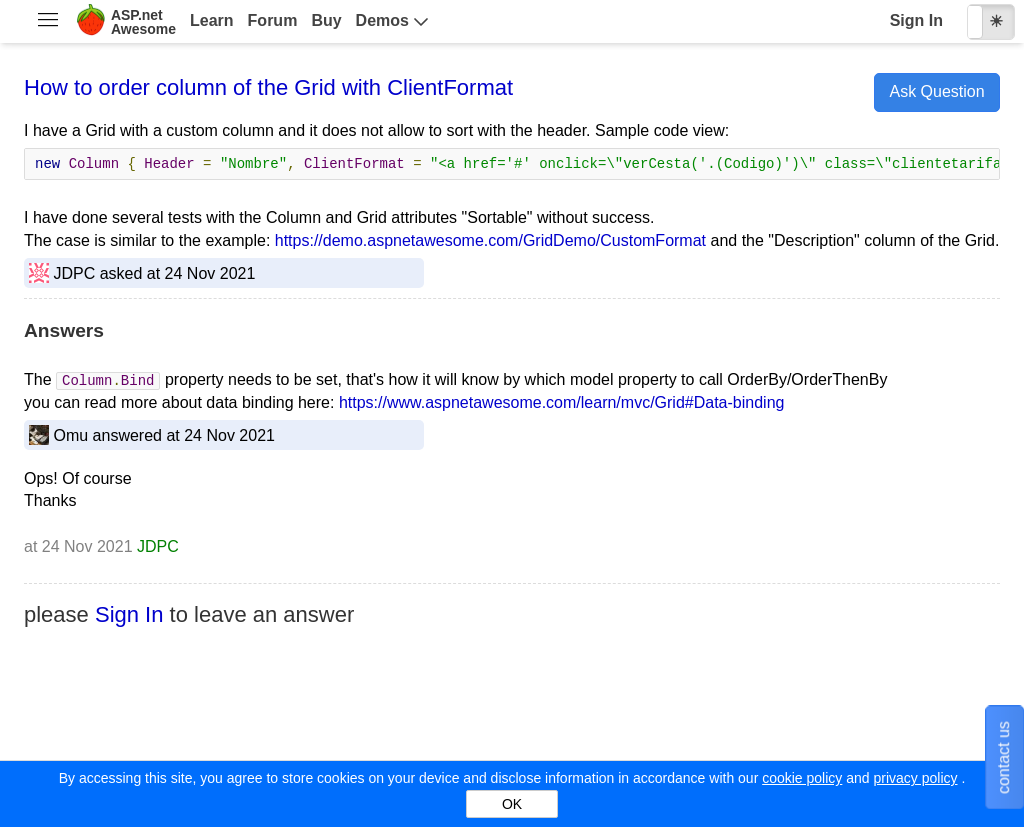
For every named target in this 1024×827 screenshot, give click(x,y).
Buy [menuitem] (326, 20)
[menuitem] (47, 22)
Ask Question (936, 91)
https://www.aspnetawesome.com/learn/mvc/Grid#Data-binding (562, 402)
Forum (273, 20)
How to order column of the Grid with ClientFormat (268, 87)
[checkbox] (991, 22)
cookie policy (802, 778)
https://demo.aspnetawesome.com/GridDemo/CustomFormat (490, 240)
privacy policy (915, 778)
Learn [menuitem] (212, 20)
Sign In (916, 20)
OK (512, 804)
